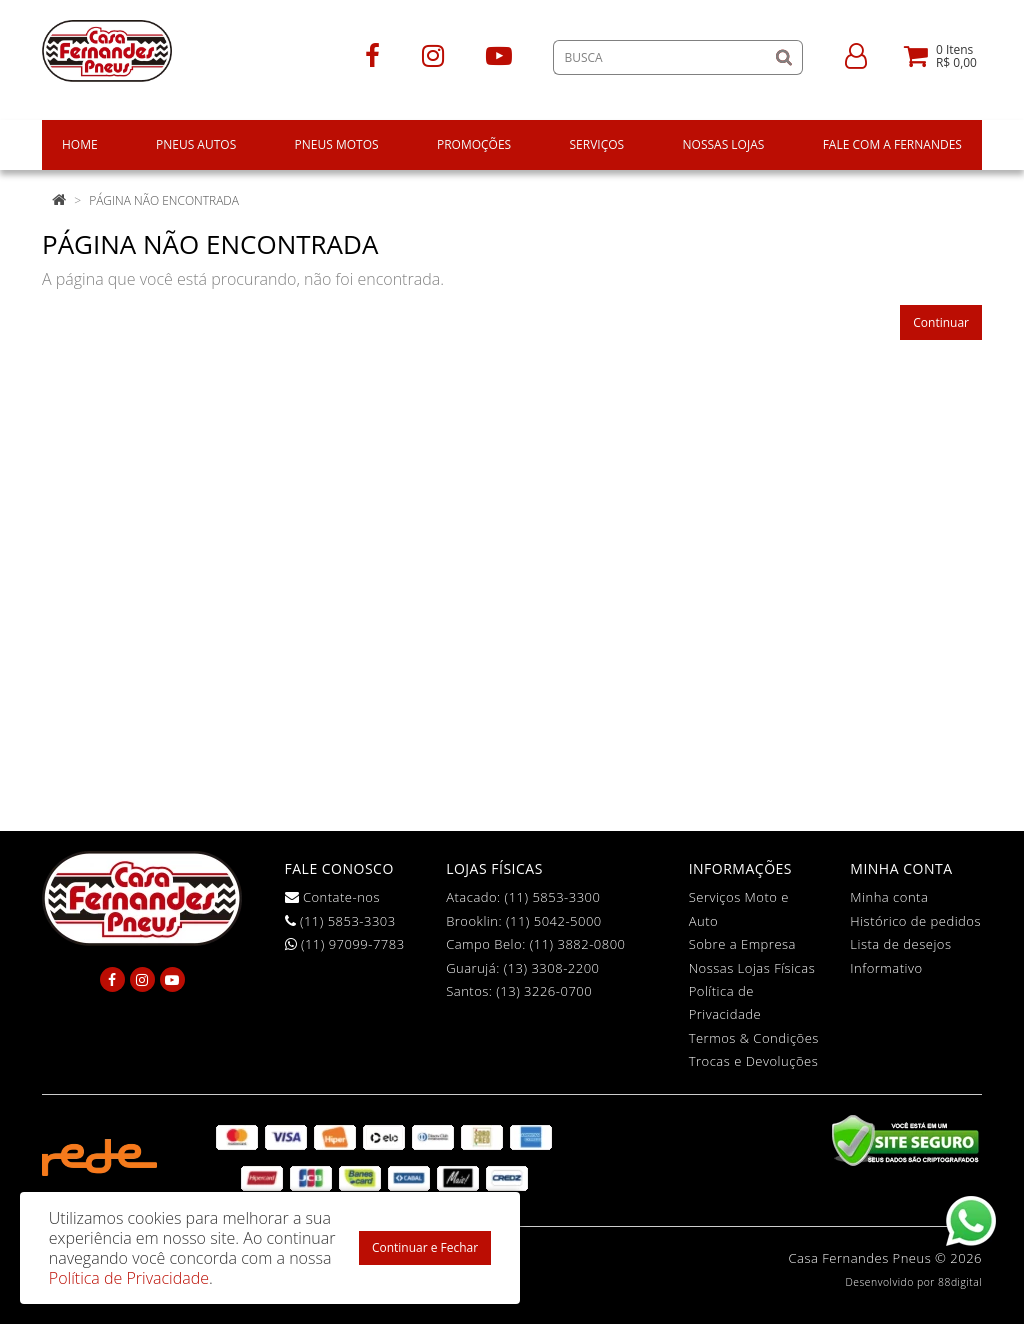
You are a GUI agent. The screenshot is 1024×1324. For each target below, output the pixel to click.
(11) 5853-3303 (340, 921)
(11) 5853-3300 (553, 897)
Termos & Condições (754, 1038)
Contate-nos (333, 897)
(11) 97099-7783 (345, 944)
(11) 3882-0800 (578, 944)
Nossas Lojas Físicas (752, 968)
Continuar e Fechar (425, 1247)
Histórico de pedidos (915, 921)
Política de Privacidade (129, 1278)
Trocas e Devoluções (754, 1061)
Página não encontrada (164, 200)
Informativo (886, 968)
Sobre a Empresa (742, 944)
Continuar (941, 322)
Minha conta (889, 897)
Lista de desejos (900, 944)
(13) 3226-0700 (544, 991)
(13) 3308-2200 (552, 968)
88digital (960, 1282)
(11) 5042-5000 (554, 921)
